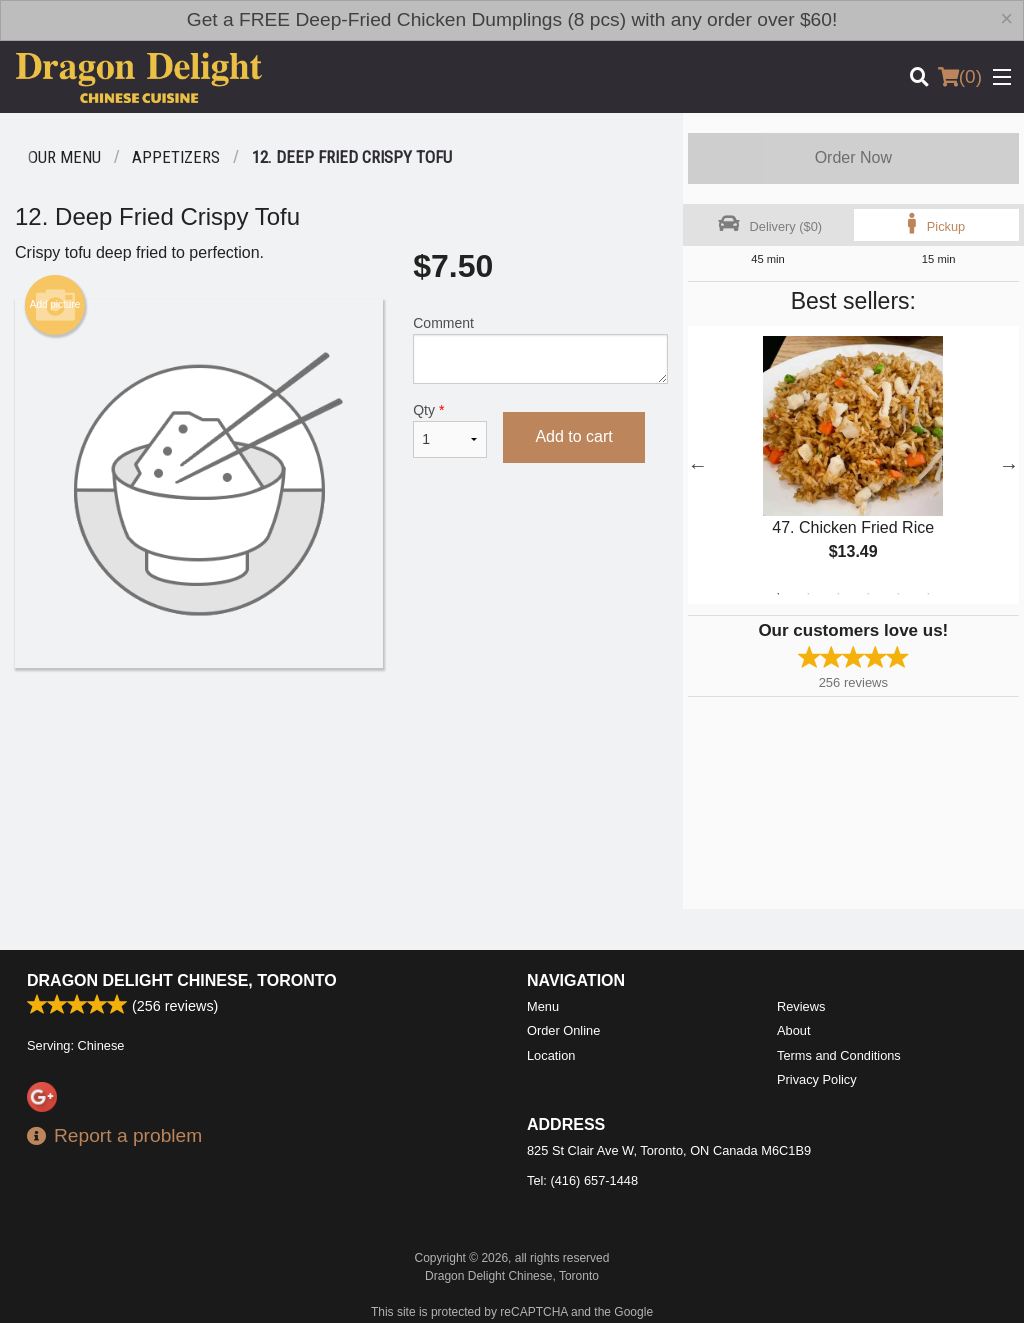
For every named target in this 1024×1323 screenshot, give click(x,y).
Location (551, 1055)
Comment (540, 349)
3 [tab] (838, 594)
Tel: (582, 1180)
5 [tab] (898, 594)
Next (1009, 465)
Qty (450, 430)
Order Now (853, 157)
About (793, 1030)
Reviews (801, 1006)
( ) (960, 77)
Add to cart (573, 436)
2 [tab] (808, 594)
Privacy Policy (817, 1079)
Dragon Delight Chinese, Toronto (182, 980)
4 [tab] (868, 594)
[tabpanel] (853, 465)
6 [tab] (928, 594)
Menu (543, 1006)
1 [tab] (778, 594)
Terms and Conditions (839, 1055)
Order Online (563, 1030)
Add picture (55, 305)
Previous (698, 465)
